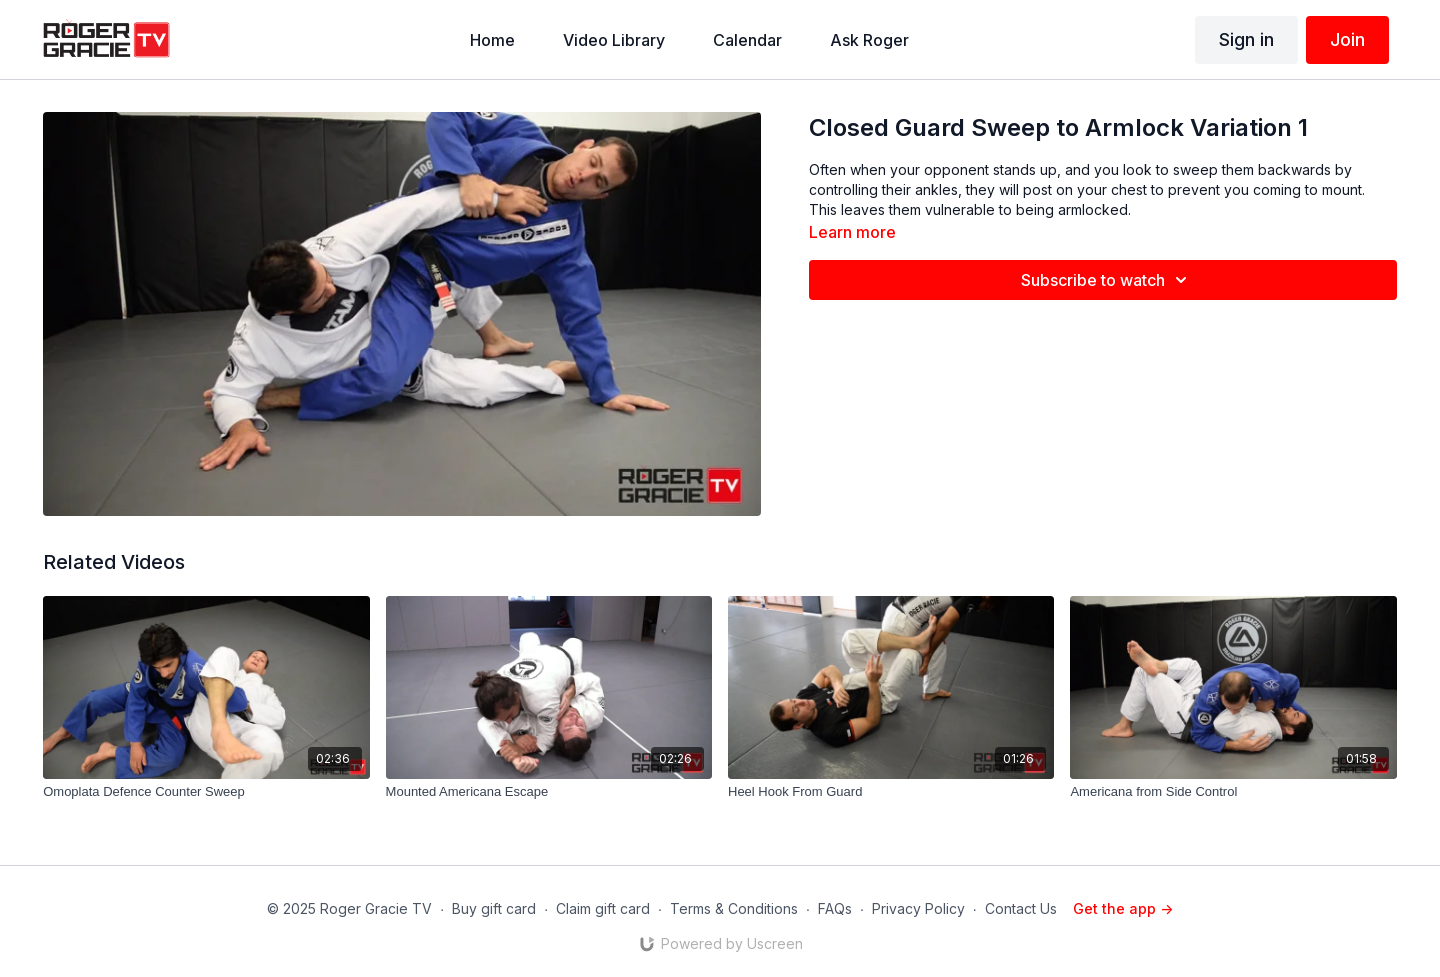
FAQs (835, 908)
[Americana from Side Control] (1233, 792)
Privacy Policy (918, 908)
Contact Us (1021, 908)
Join (1347, 39)
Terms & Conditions (734, 908)
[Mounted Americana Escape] (549, 792)
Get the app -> (1123, 908)
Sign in (1246, 39)
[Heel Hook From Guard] (891, 792)
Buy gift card (494, 908)
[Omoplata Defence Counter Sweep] (206, 792)
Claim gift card (603, 908)
